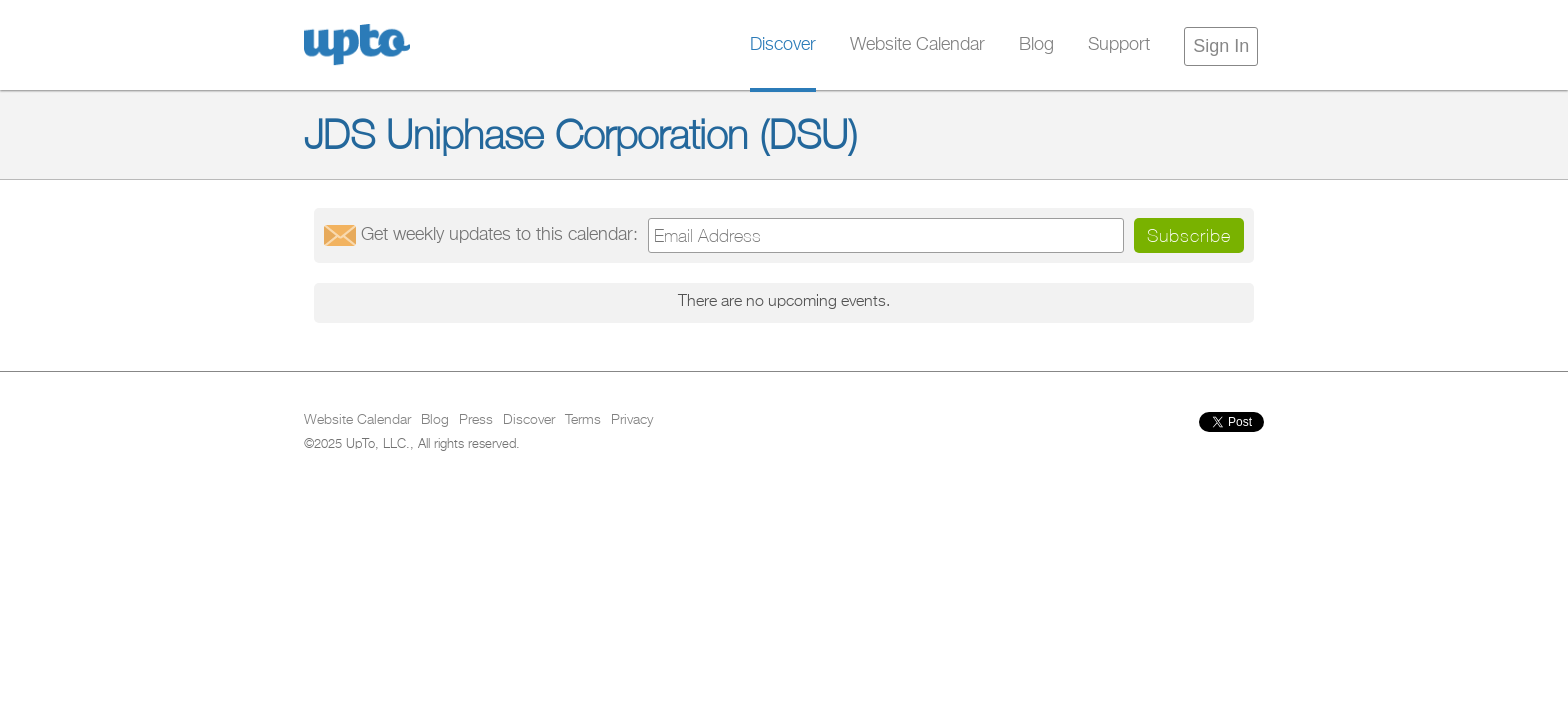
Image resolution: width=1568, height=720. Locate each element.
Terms (583, 420)
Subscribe (1189, 235)
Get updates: (499, 235)
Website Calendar (917, 45)
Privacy (632, 420)
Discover (783, 45)
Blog (1036, 45)
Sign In (1221, 46)
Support (1119, 45)
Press (476, 420)
